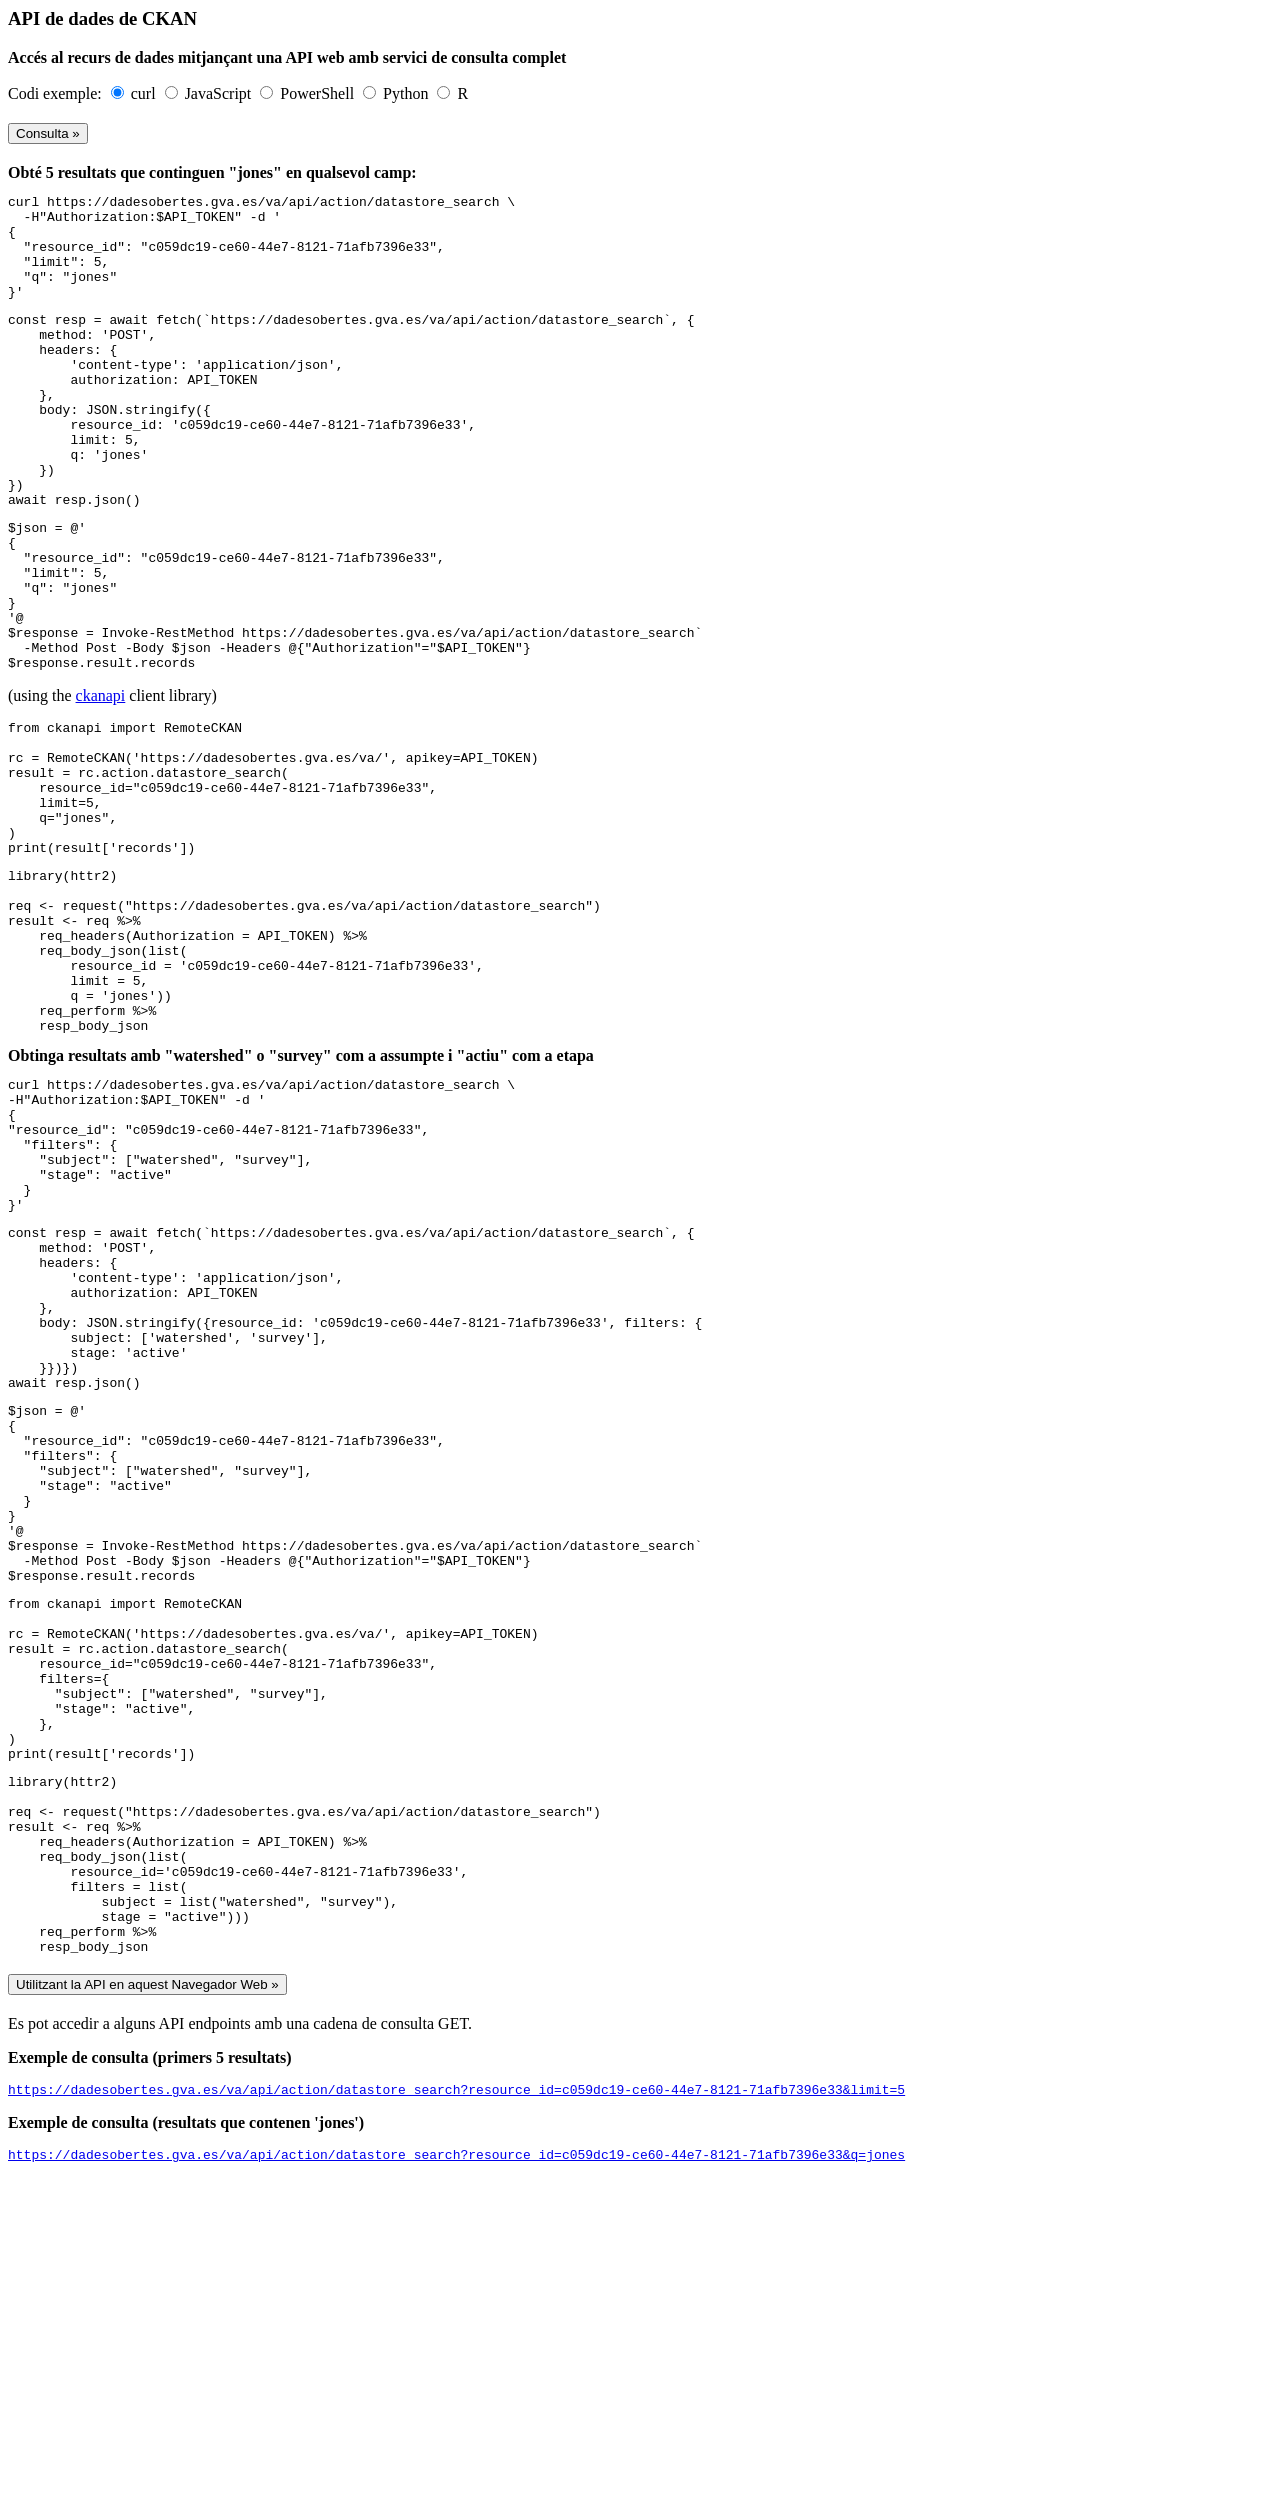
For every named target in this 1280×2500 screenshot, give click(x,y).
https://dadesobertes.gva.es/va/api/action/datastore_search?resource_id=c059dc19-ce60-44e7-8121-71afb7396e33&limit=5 (456, 2407)
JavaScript (220, 93)
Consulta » (48, 133)
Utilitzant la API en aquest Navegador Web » (147, 2299)
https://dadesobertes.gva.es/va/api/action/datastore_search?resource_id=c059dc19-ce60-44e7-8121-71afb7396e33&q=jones (456, 2475)
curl (145, 93)
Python (407, 93)
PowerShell (319, 93)
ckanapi (101, 785)
